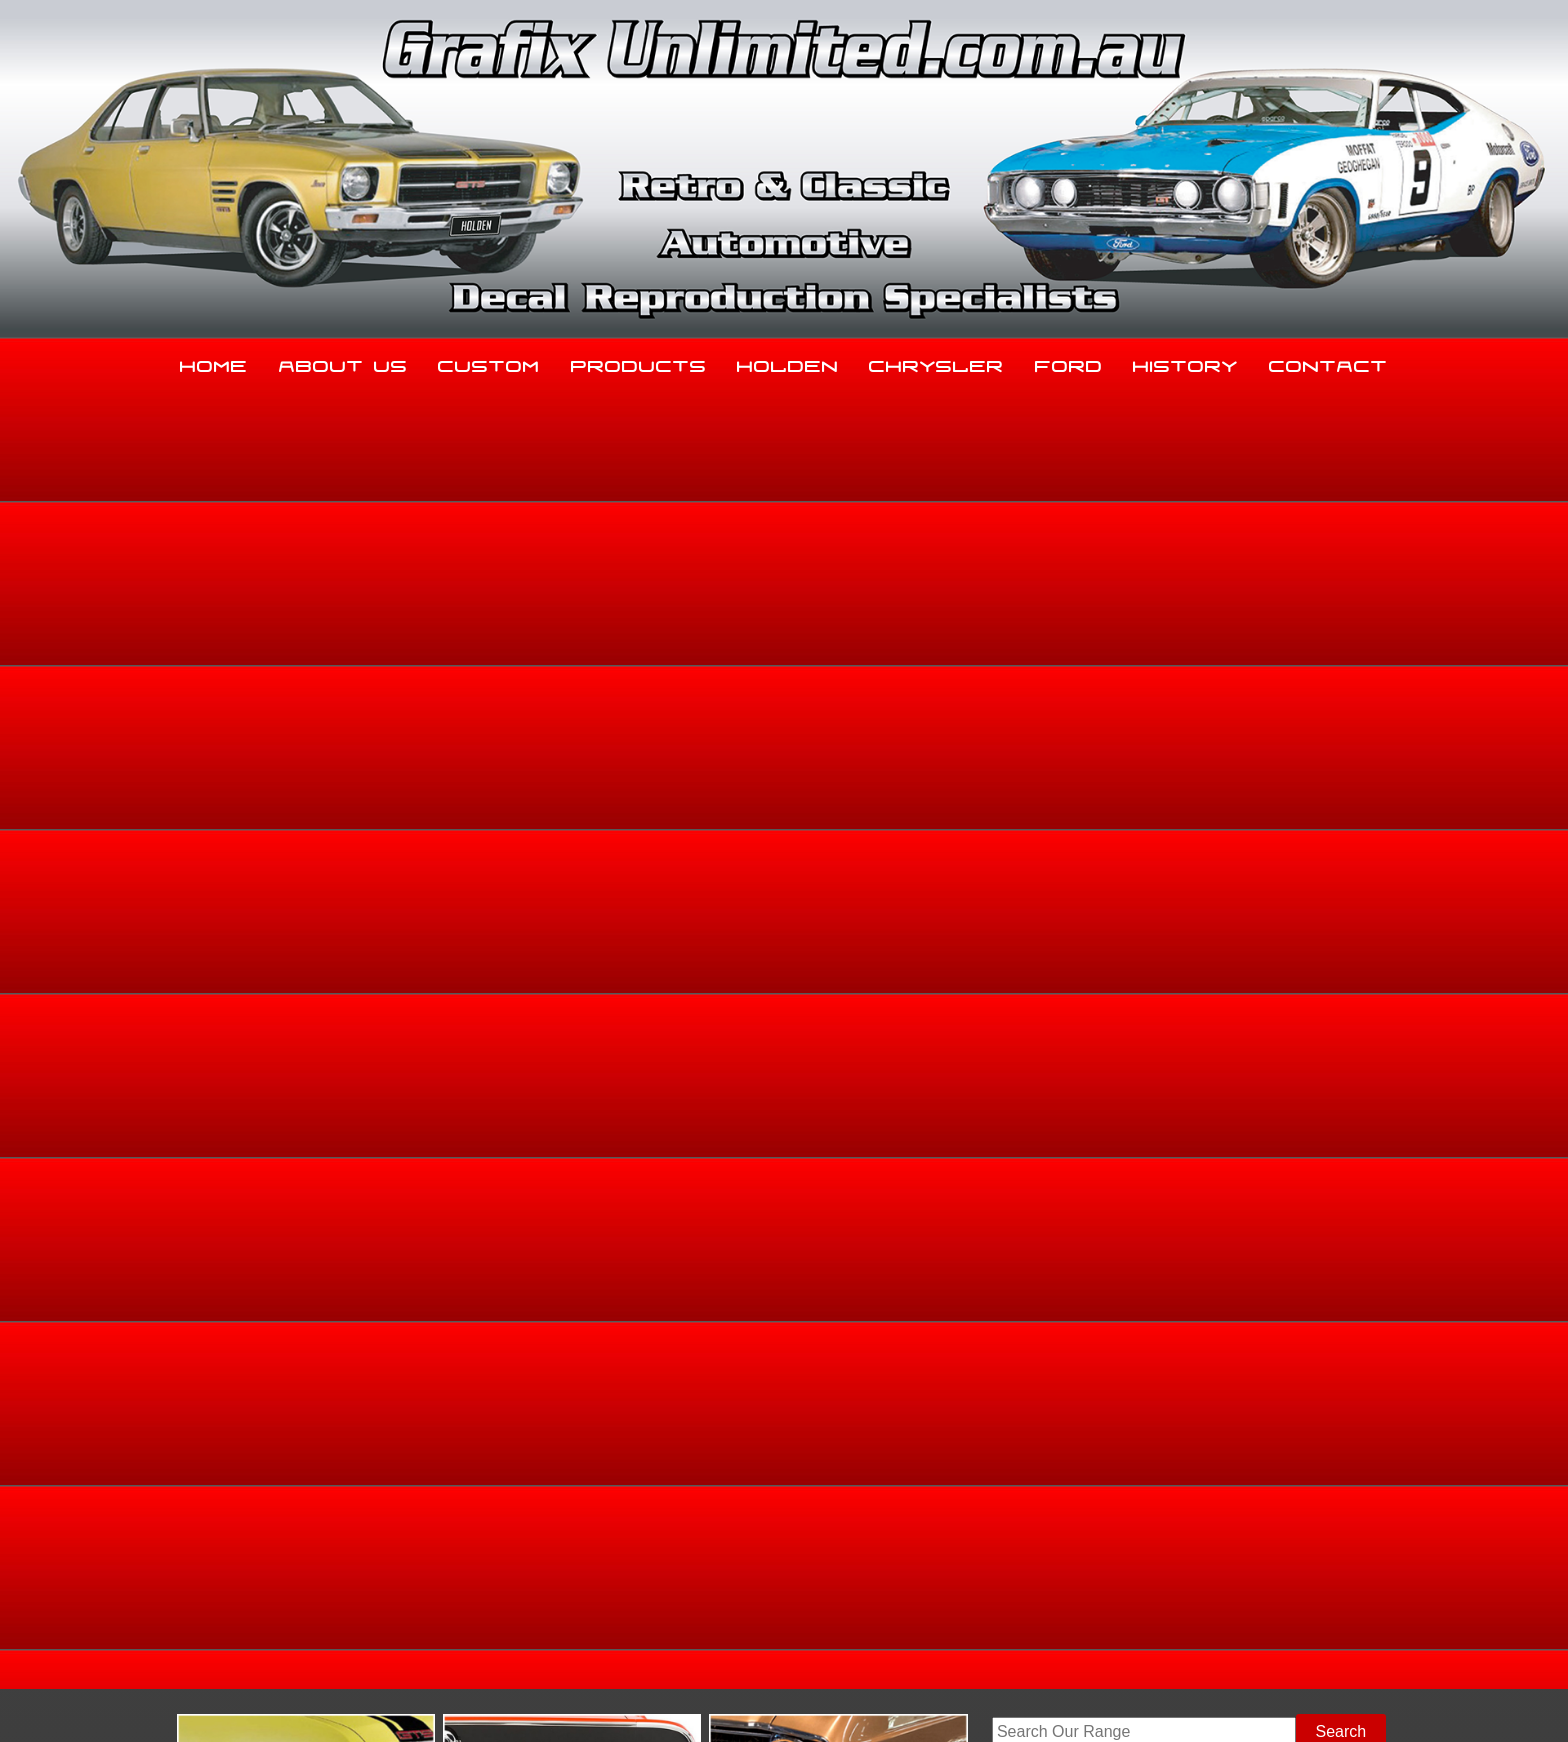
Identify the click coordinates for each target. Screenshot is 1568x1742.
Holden (788, 362)
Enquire (955, 1032)
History (1185, 362)
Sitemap (259, 1703)
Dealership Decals (1346, 725)
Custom (489, 362)
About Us (343, 362)
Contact (1328, 362)
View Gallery (869, 576)
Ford (1069, 362)
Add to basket (955, 987)
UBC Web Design (795, 1703)
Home (214, 362)
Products (639, 362)
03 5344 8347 (283, 1539)
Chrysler (936, 362)
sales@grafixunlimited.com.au (341, 1589)
